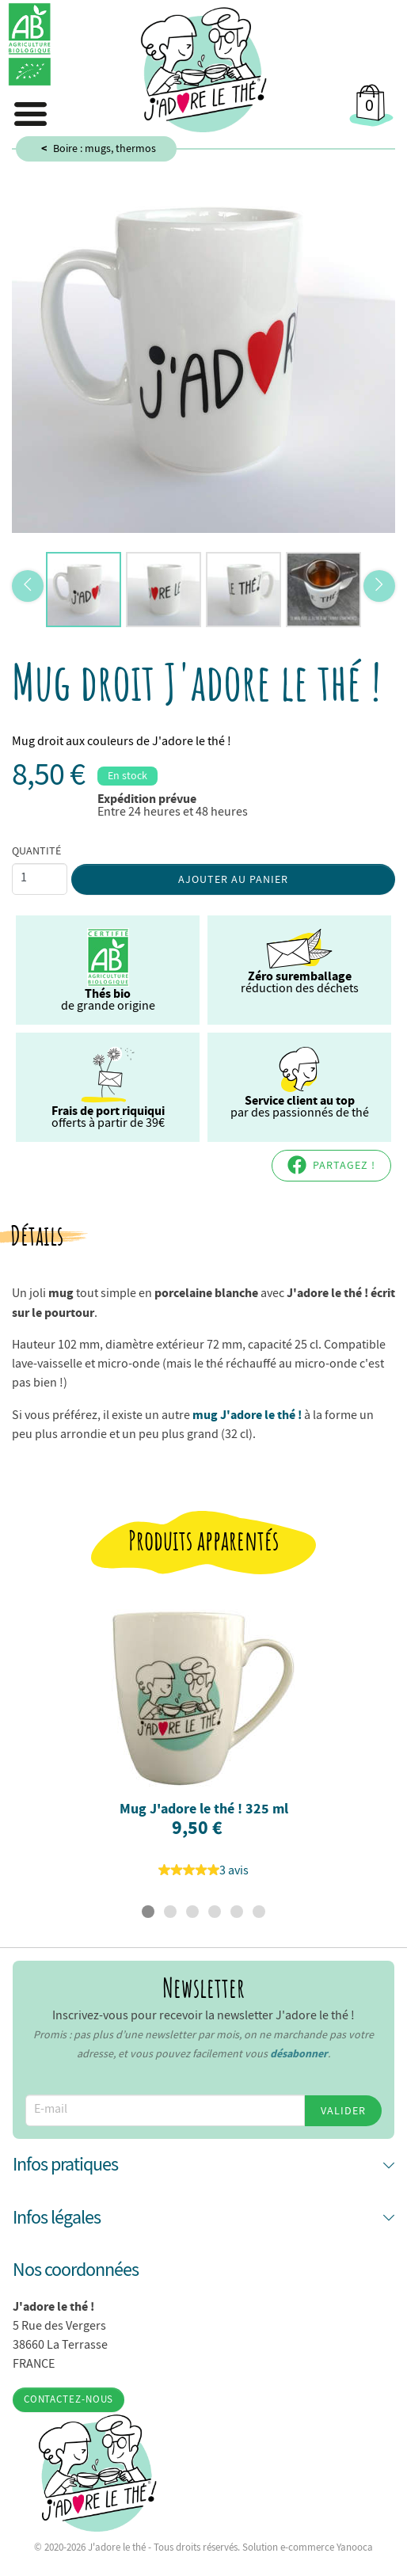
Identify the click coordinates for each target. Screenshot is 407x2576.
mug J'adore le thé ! (247, 1414)
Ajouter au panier (233, 879)
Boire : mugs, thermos (104, 148)
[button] (203, 2165)
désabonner (299, 2053)
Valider (343, 2110)
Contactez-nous (69, 2399)
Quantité (36, 850)
